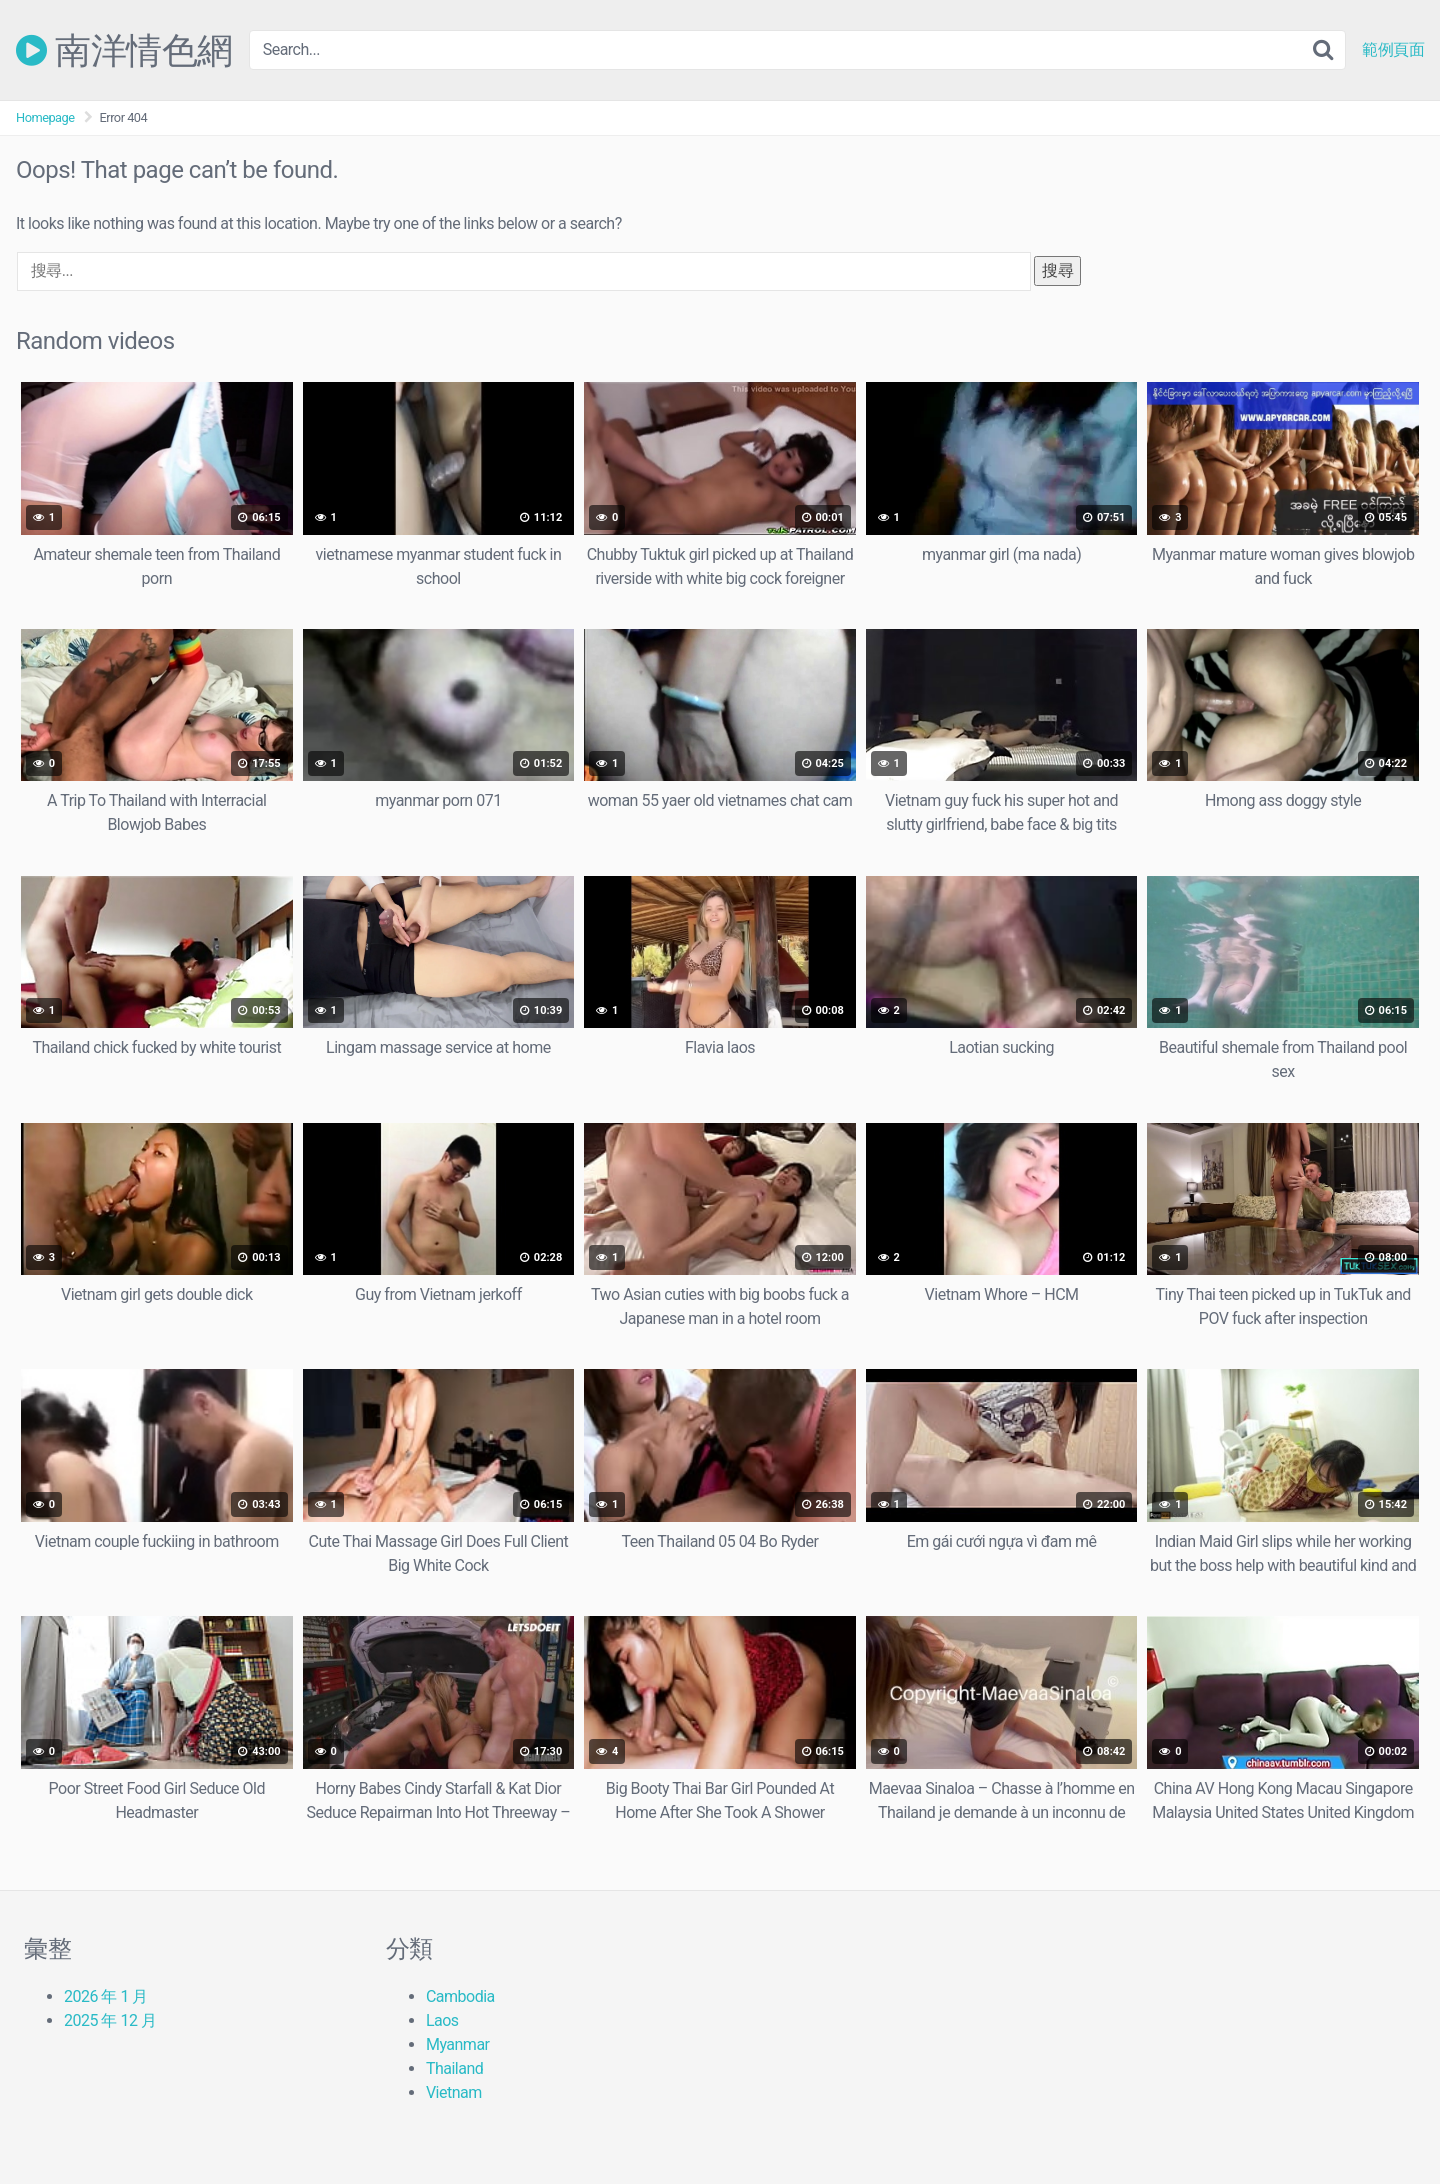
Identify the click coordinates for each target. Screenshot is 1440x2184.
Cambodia (460, 1996)
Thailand (454, 2068)
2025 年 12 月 (110, 2020)
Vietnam (454, 2092)
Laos (442, 2020)
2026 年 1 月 (106, 1996)
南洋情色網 (124, 50)
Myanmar (458, 2044)
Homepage (45, 117)
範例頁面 (1393, 50)
